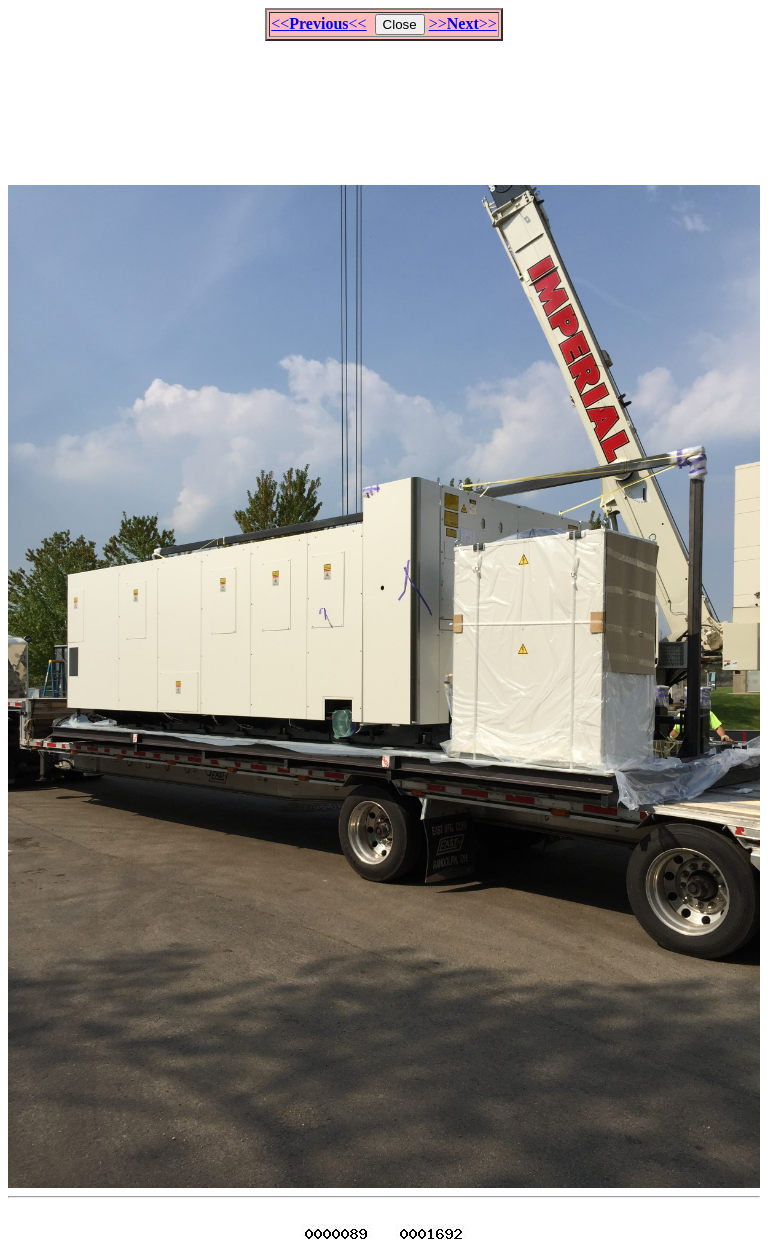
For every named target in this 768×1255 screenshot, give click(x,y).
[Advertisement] (384, 104)
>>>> (463, 23)
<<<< (318, 23)
